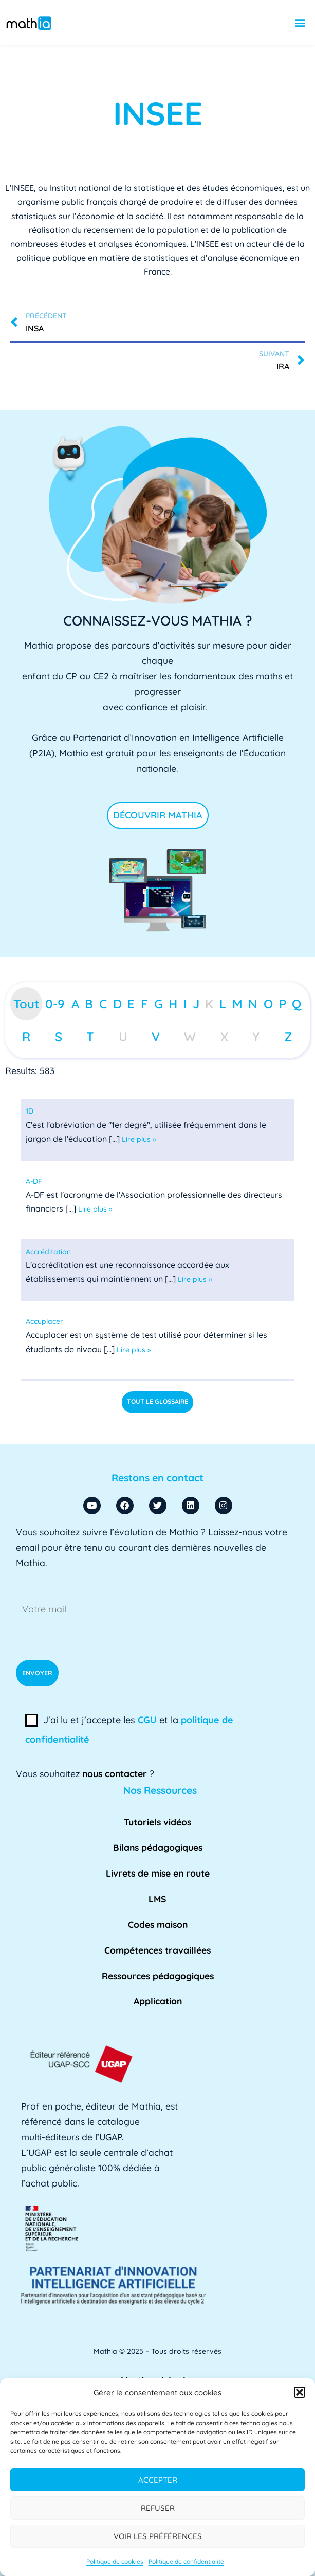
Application (158, 2000)
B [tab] (89, 1003)
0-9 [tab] (55, 1003)
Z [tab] (288, 1036)
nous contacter (114, 1773)
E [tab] (131, 1003)
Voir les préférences (158, 2536)
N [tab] (252, 1003)
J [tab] (196, 1003)
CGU (147, 1720)
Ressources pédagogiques (158, 1975)
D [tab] (117, 1003)
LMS (157, 1898)
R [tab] (26, 1036)
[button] (299, 2392)
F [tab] (144, 1003)
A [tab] (75, 1003)
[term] (29, 1111)
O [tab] (268, 1003)
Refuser (158, 2508)
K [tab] (209, 1003)
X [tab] (224, 1036)
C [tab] (103, 1003)
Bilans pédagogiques (157, 1847)
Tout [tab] (26, 1003)
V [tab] (156, 1036)
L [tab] (222, 1003)
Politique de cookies (114, 2561)
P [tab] (282, 1003)
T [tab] (90, 1036)
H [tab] (173, 1003)
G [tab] (158, 1003)
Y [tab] (256, 1036)
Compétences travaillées (157, 1950)
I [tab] (185, 1003)
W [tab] (190, 1036)
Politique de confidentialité (186, 2561)
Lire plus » (139, 1139)
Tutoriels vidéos (157, 1821)
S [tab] (58, 1036)
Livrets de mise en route (158, 1873)
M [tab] (237, 1003)
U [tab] (123, 1036)
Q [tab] (296, 1003)
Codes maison (158, 1924)
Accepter (157, 2480)
